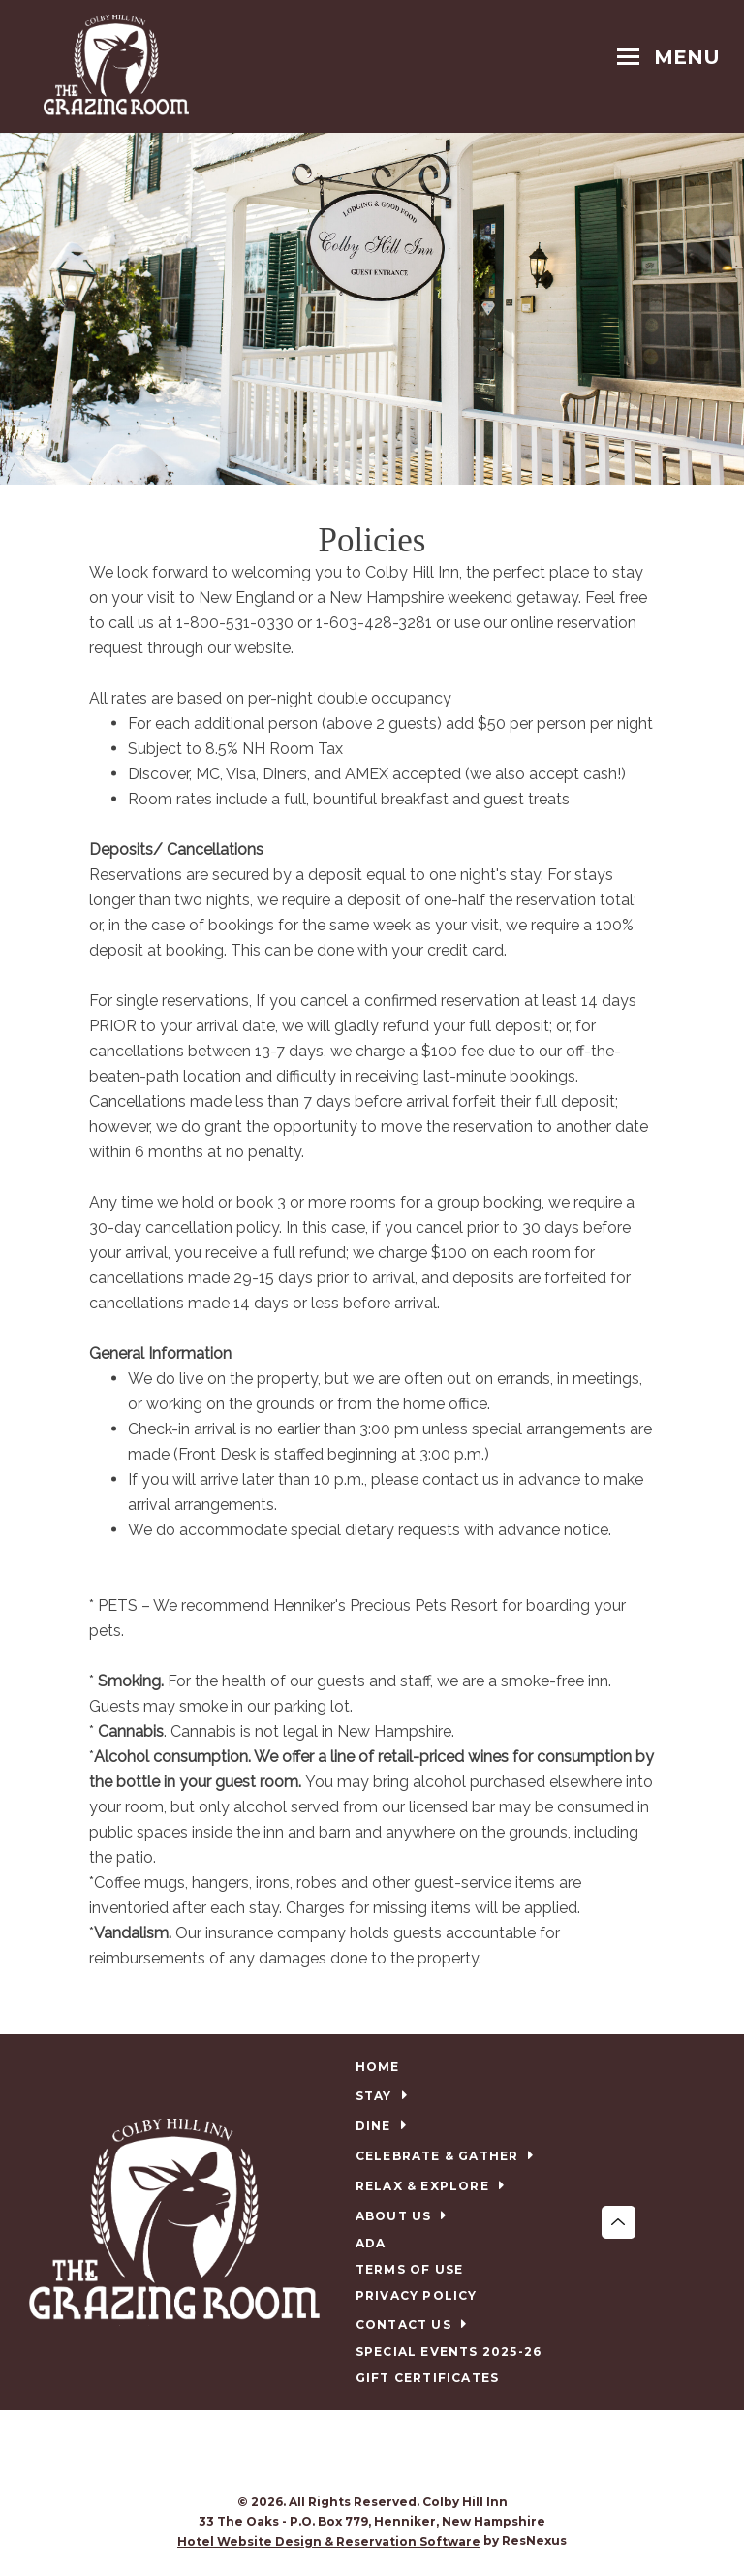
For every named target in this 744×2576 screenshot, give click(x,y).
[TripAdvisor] (392, 2454)
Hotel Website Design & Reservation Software (328, 2541)
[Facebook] (352, 2454)
